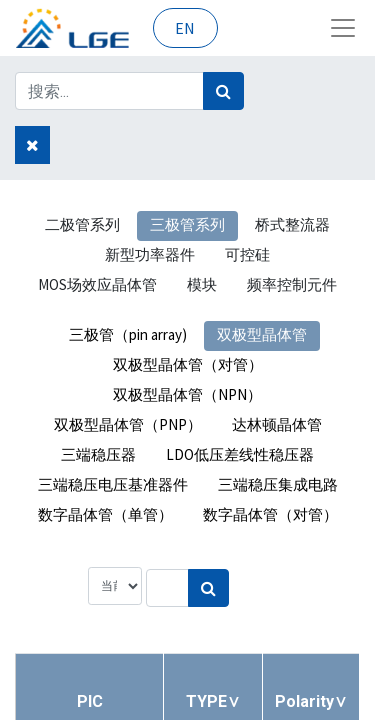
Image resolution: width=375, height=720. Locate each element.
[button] (213, 701)
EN (185, 28)
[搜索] (223, 91)
